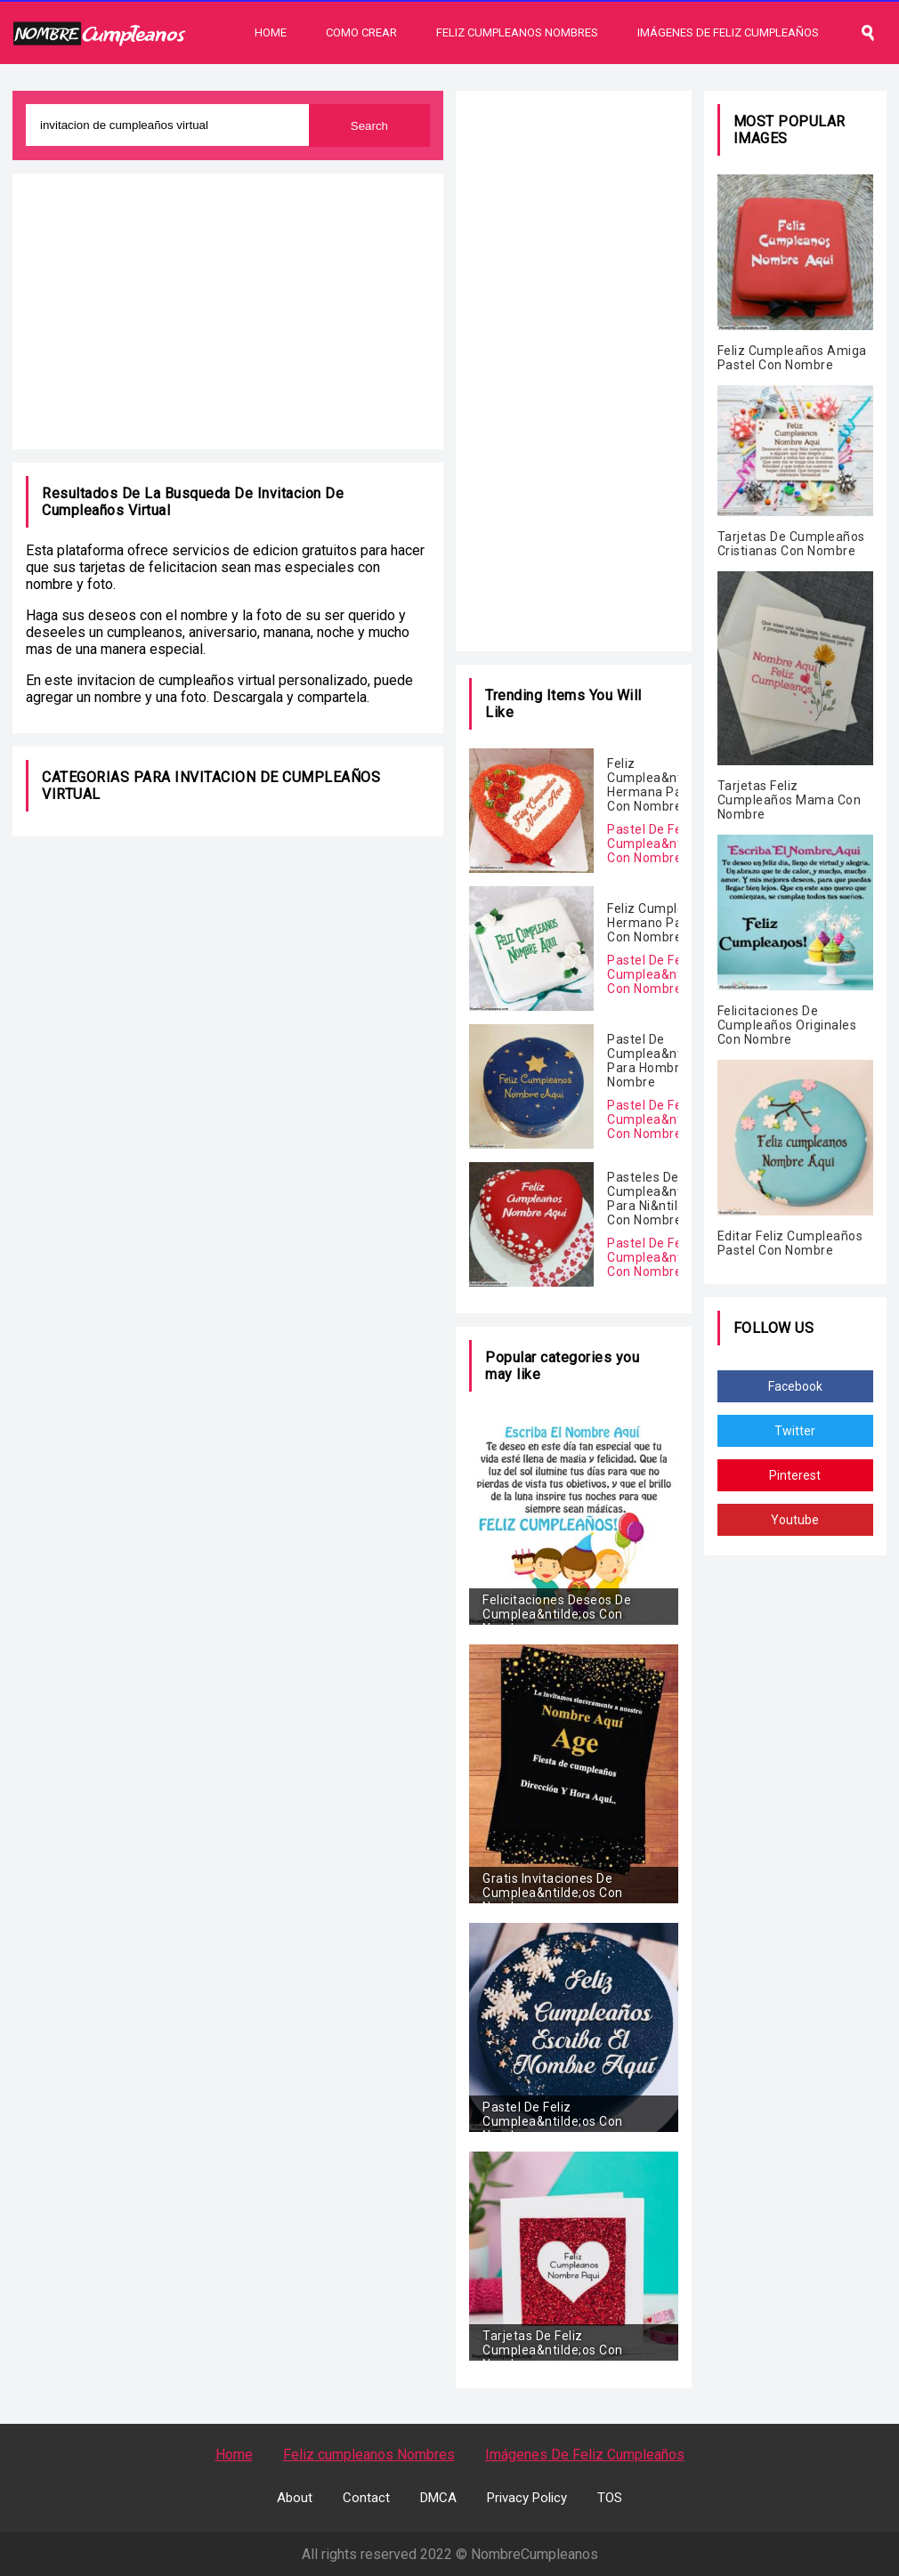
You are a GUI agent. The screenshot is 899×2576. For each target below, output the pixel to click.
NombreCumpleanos (534, 2554)
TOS (609, 2498)
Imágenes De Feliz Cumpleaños (728, 32)
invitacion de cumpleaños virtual (176, 680)
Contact (366, 2498)
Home (271, 32)
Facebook (795, 1386)
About (294, 2498)
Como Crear (361, 32)
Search (369, 126)
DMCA (438, 2498)
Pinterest (795, 1475)
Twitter (794, 1431)
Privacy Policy (527, 2498)
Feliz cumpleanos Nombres (369, 2454)
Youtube (795, 1520)
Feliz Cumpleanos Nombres (517, 32)
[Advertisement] (228, 311)
